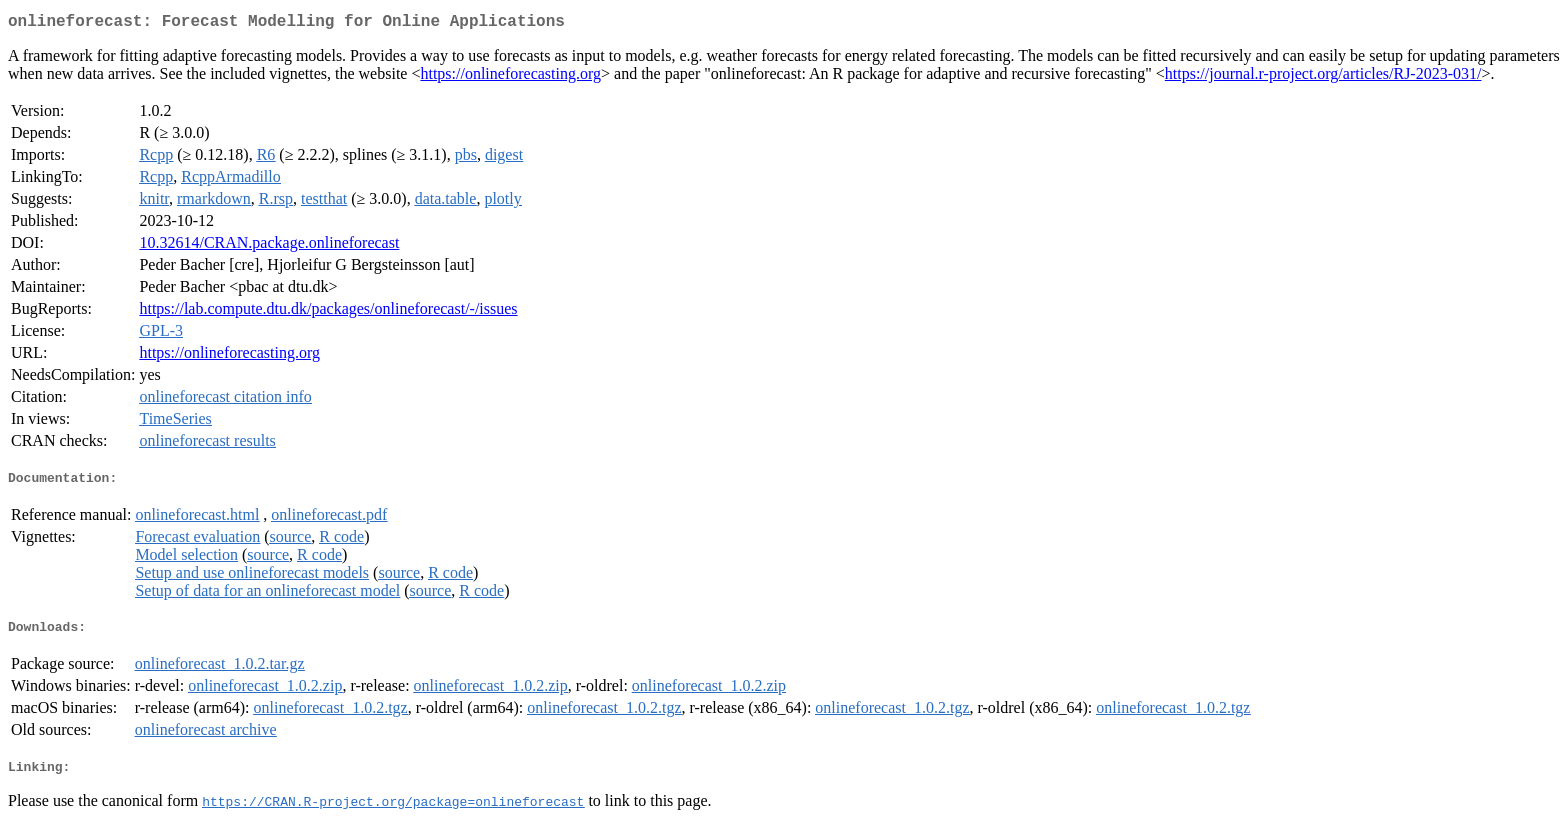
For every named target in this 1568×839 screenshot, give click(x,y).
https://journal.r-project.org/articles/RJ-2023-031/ (1323, 77)
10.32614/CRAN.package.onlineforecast (269, 246)
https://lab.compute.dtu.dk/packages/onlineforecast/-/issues (328, 312)
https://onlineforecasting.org (510, 77)
